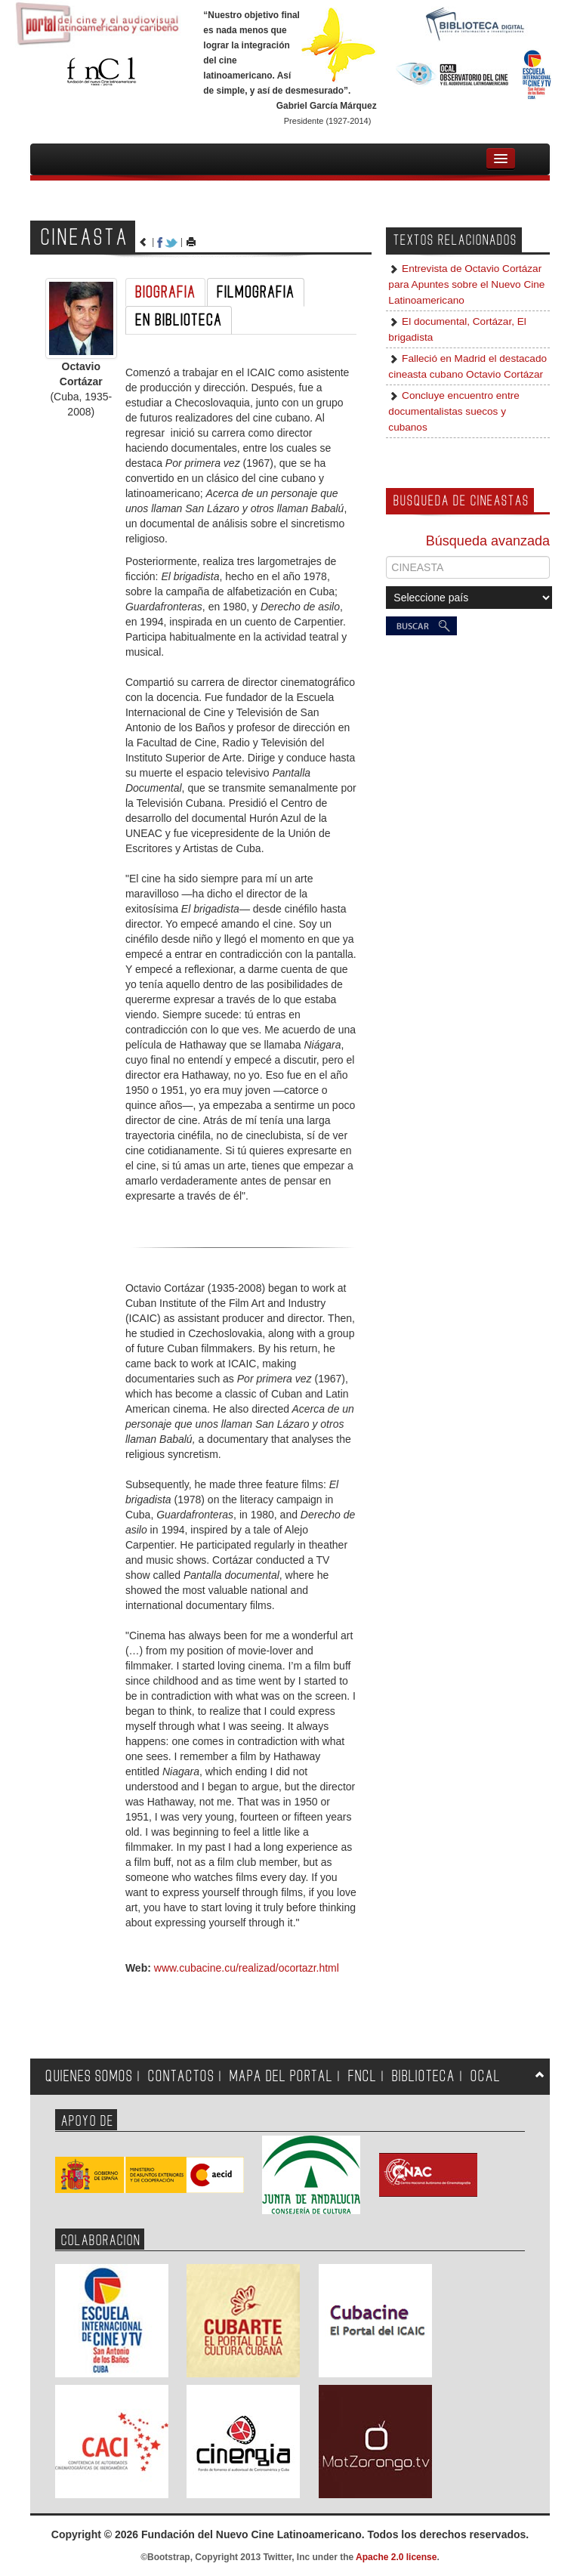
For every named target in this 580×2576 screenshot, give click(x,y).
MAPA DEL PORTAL (281, 2076)
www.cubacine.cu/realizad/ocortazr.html (246, 1968)
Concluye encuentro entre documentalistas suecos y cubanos (453, 411)
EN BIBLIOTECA (178, 320)
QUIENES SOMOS (89, 2076)
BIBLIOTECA (423, 2076)
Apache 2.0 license (396, 2557)
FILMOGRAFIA (256, 292)
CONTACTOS (181, 2076)
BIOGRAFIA (165, 292)
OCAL (485, 2076)
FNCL (362, 2076)
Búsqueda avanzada (488, 540)
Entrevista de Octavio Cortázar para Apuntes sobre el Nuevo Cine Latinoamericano (466, 284)
